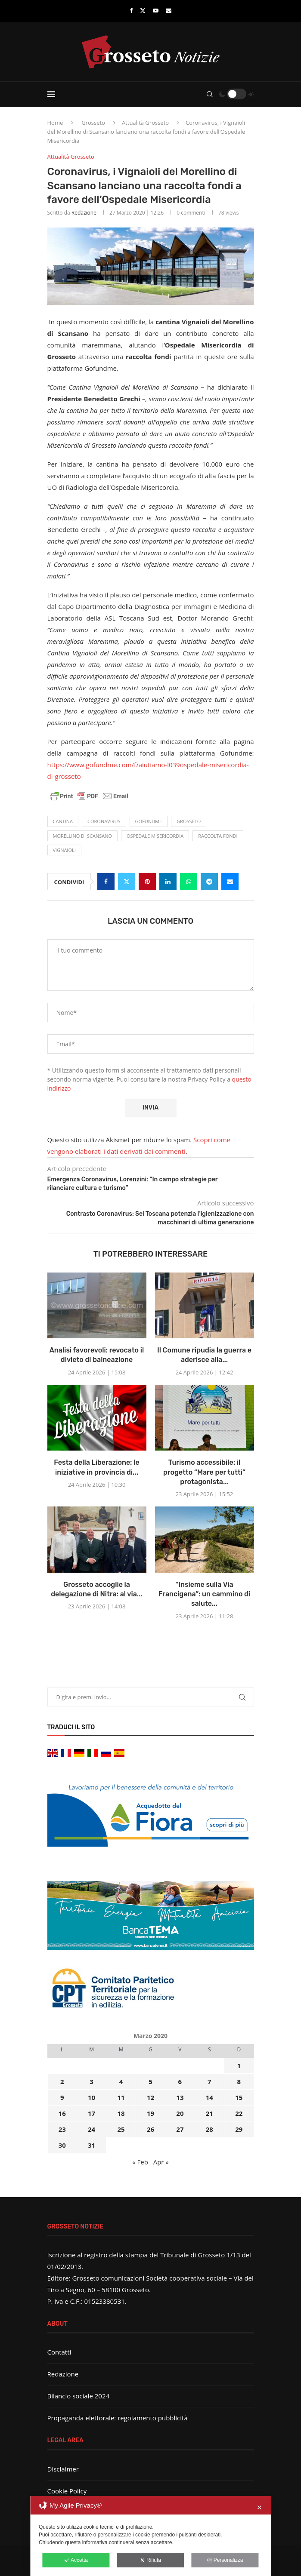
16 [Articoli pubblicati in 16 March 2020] (62, 2113)
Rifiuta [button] (150, 2560)
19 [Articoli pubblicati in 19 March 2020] (150, 2113)
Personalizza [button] (225, 2560)
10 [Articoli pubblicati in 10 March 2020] (91, 2097)
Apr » (161, 2162)
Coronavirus (104, 821)
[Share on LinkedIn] (168, 881)
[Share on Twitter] (126, 881)
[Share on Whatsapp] (188, 881)
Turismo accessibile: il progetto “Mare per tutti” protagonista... (204, 1472)
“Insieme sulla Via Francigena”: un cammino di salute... (204, 1594)
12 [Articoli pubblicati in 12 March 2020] (150, 2097)
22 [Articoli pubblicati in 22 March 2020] (238, 2113)
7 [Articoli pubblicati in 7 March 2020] (209, 2081)
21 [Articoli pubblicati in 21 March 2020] (209, 2113)
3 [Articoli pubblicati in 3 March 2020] (91, 2081)
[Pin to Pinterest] (147, 881)
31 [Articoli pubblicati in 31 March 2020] (91, 2145)
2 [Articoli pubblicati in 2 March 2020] (62, 2081)
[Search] (209, 94)
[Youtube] (155, 10)
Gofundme (148, 821)
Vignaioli (64, 850)
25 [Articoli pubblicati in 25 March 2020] (120, 2129)
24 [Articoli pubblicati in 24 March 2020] (91, 2129)
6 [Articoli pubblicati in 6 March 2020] (180, 2081)
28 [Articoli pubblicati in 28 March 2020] (209, 2129)
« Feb (140, 2162)
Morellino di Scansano (82, 836)
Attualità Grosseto (145, 122)
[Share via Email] (230, 881)
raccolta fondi (217, 836)
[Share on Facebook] (106, 881)
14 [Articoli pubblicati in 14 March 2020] (209, 2097)
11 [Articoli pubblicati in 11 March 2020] (120, 2097)
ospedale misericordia (155, 836)
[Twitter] (143, 10)
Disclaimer (63, 2469)
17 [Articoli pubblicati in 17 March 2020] (91, 2113)
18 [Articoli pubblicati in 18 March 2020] (120, 2113)
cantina (63, 821)
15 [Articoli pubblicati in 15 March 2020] (238, 2097)
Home (55, 122)
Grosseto (93, 122)
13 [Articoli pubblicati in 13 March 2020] (179, 2097)
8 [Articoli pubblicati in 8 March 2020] (239, 2081)
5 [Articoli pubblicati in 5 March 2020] (150, 2081)
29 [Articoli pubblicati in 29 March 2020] (238, 2129)
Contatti (59, 2352)
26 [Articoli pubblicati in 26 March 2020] (150, 2129)
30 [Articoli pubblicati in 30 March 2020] (62, 2145)
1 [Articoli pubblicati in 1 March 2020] (239, 2065)
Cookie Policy (67, 2491)
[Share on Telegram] (209, 881)
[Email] (168, 10)
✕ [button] (259, 2507)
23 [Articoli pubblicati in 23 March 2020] (62, 2129)
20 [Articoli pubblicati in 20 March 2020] (179, 2113)
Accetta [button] (76, 2560)
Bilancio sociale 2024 (78, 2396)
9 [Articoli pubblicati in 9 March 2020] (62, 2097)
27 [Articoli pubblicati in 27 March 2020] (179, 2129)
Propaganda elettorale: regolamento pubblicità (117, 2417)
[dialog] (150, 2536)
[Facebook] (131, 10)
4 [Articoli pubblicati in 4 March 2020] (121, 2081)
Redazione (83, 212)
